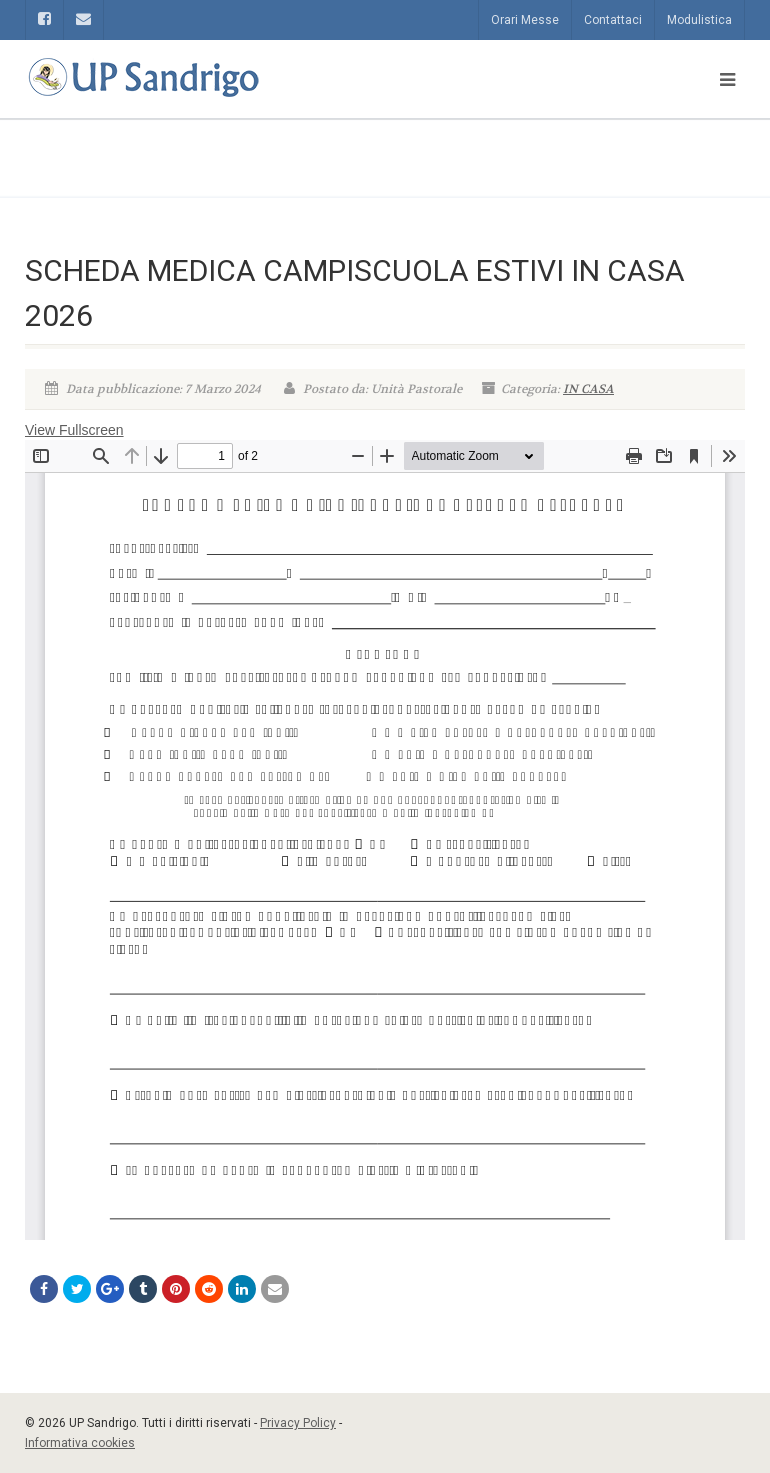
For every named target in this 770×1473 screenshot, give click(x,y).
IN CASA (588, 389)
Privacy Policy (298, 1423)
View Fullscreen (74, 430)
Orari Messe (525, 20)
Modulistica (699, 20)
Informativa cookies (80, 1443)
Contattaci (613, 20)
